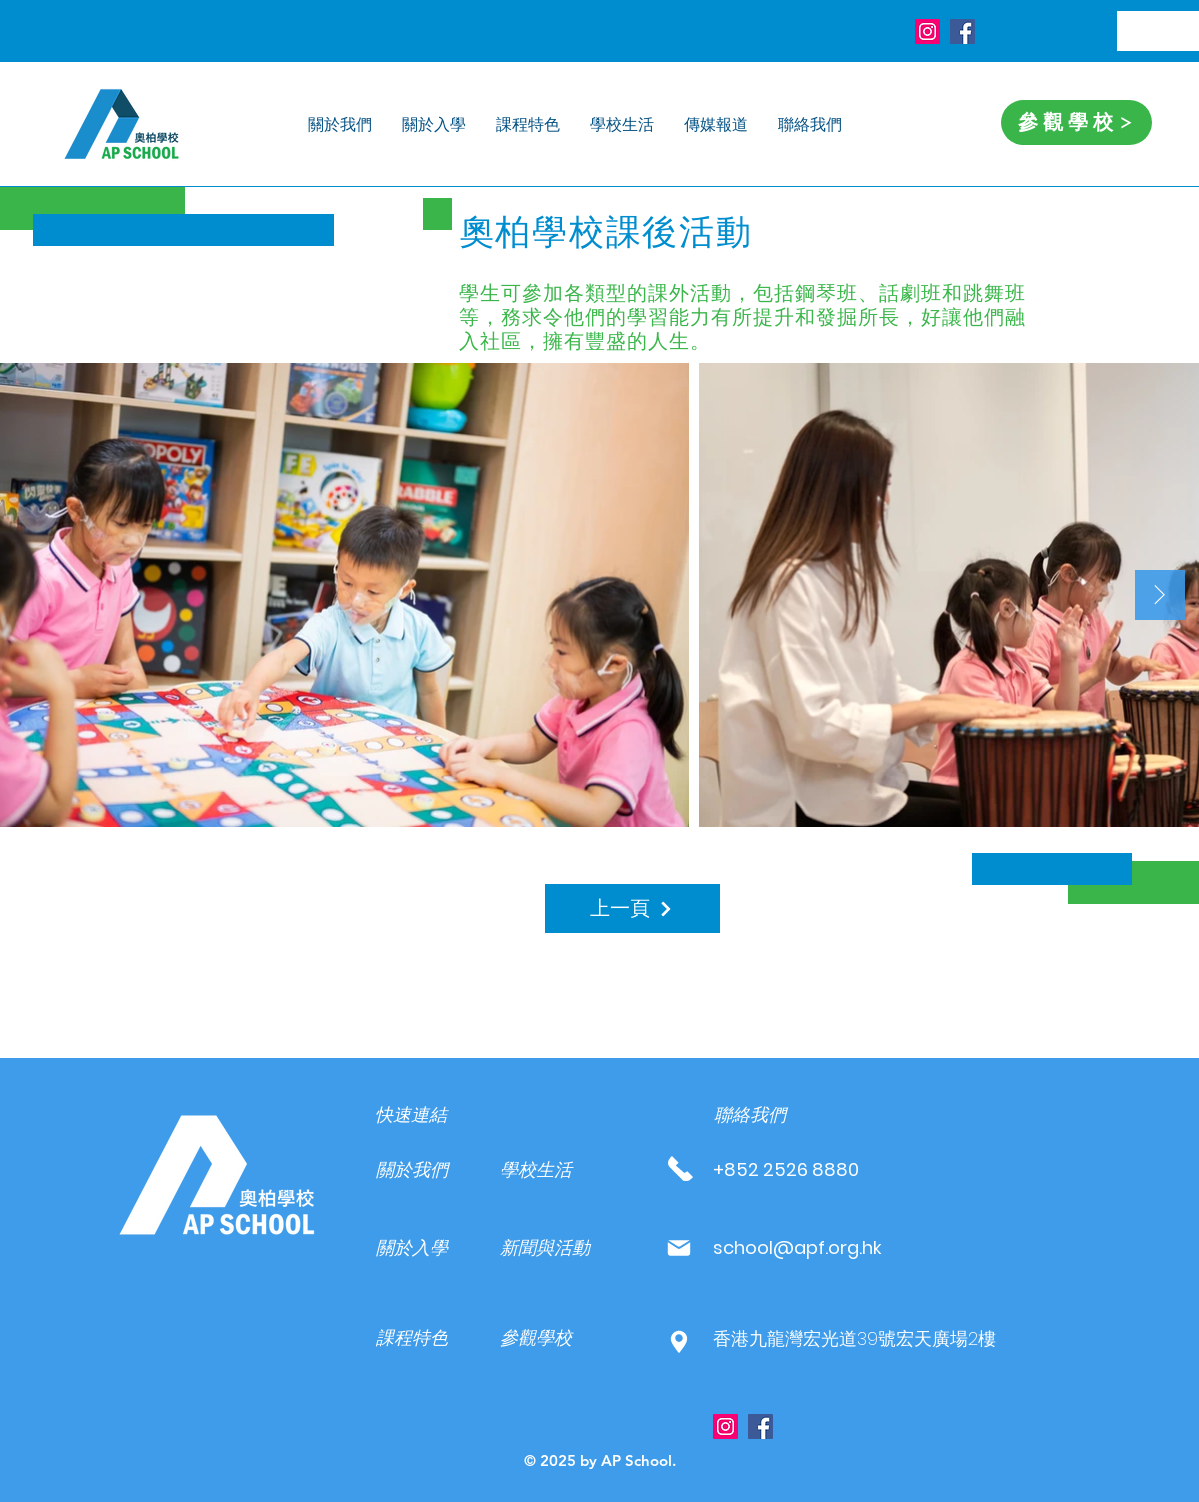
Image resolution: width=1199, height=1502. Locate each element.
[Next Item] (1160, 595)
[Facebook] (962, 31)
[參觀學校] (1076, 122)
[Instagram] (927, 31)
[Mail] (679, 1247)
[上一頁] (632, 908)
